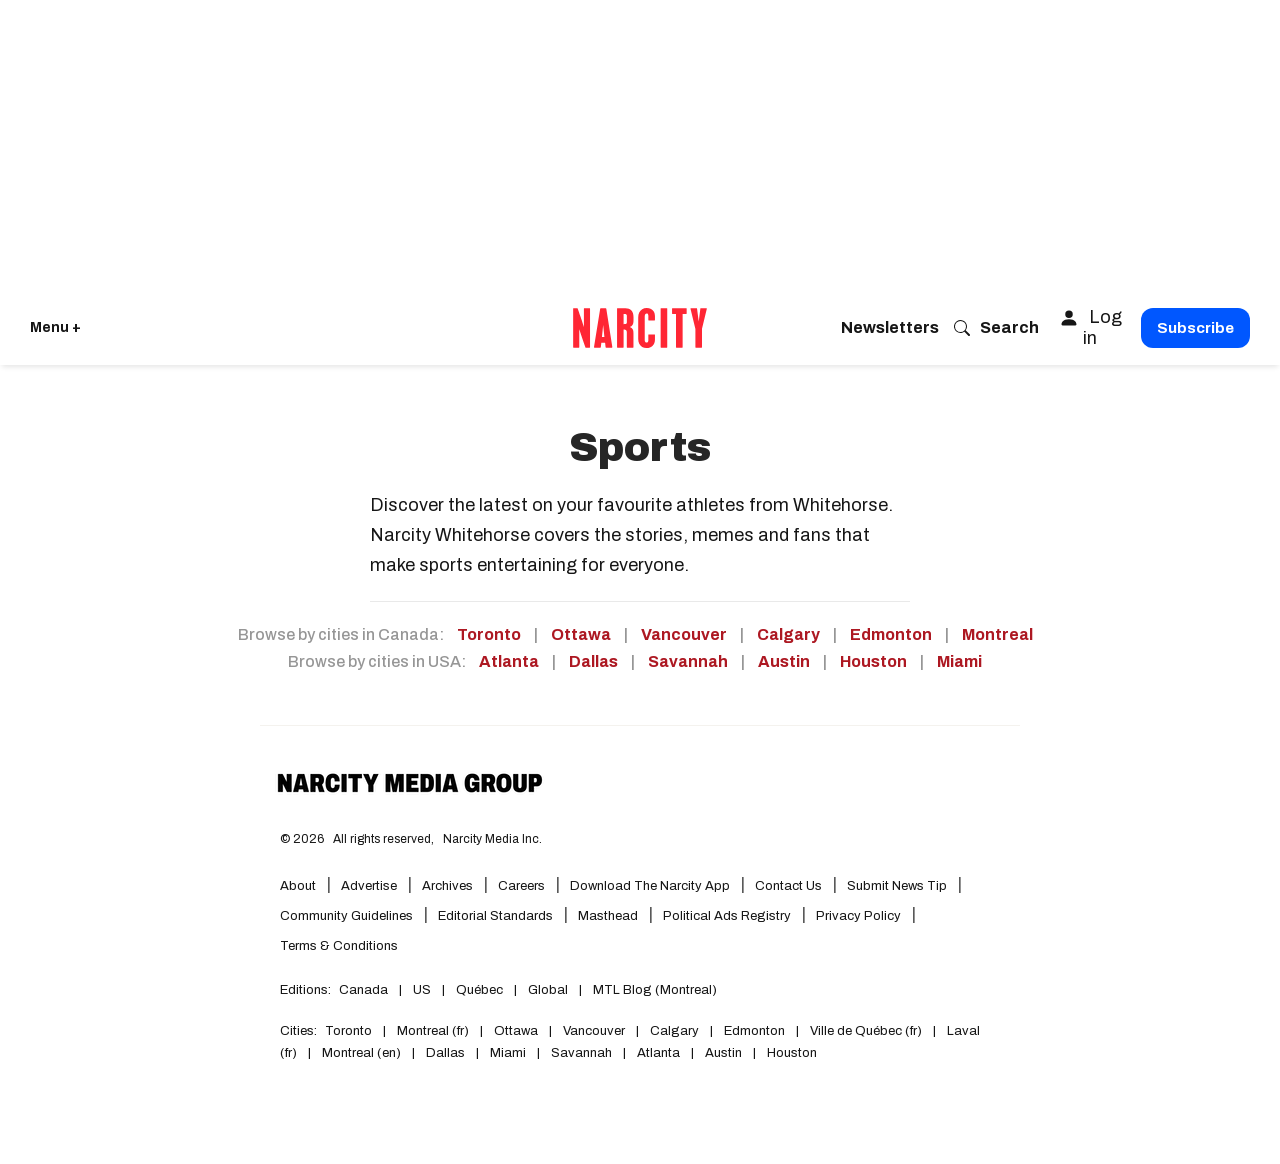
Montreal (997, 634)
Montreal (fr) (433, 1031)
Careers (521, 886)
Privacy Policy (858, 916)
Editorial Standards (495, 916)
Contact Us (788, 886)
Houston (873, 661)
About (298, 886)
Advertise (369, 886)
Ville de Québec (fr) (866, 1031)
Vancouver (684, 634)
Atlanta (509, 661)
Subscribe (1195, 328)
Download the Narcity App (650, 886)
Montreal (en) (361, 1053)
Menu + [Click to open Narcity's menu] (55, 327)
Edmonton (891, 634)
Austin (784, 661)
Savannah (688, 661)
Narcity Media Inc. (492, 839)
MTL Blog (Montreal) (655, 990)
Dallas (593, 661)
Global (548, 990)
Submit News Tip (897, 886)
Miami (959, 661)
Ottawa (581, 634)
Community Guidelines (346, 916)
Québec (479, 990)
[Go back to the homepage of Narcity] (640, 328)
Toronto (489, 634)
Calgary (788, 634)
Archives (447, 886)
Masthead (608, 916)
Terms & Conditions (339, 946)
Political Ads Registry (727, 916)
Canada (363, 990)
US (422, 990)
